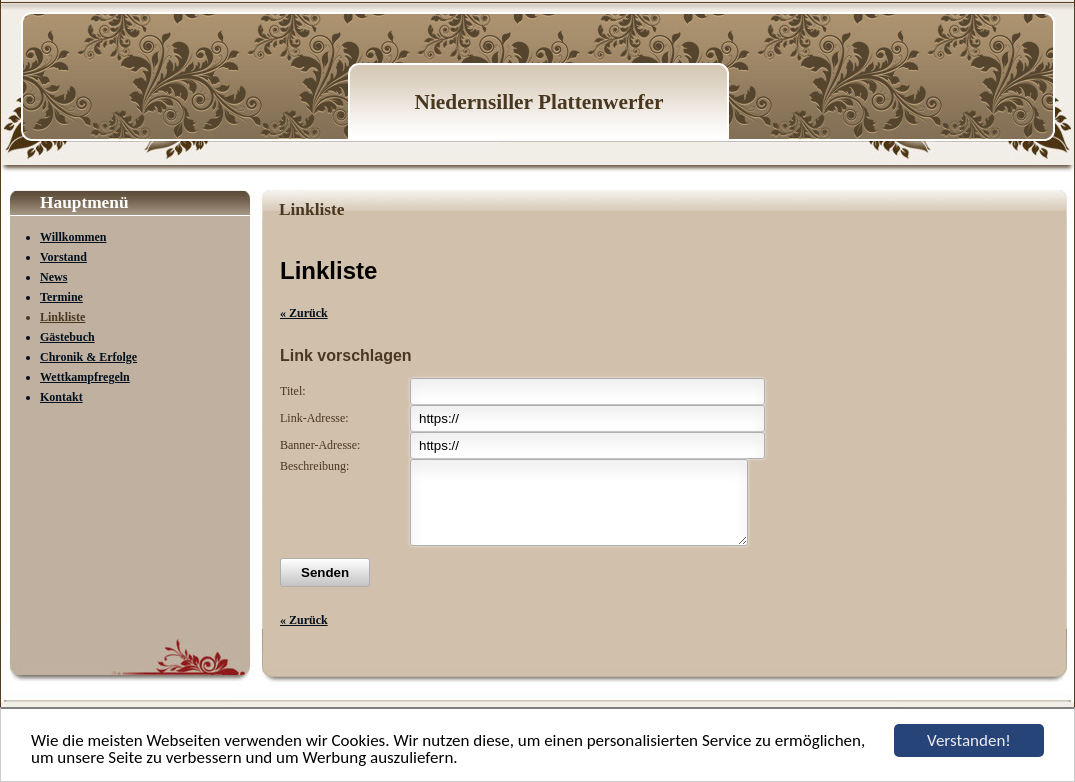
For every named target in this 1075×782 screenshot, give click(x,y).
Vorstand (63, 257)
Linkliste (62, 317)
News (53, 277)
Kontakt (61, 397)
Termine (61, 297)
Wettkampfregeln (85, 377)
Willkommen (73, 237)
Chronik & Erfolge (88, 357)
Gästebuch (67, 337)
